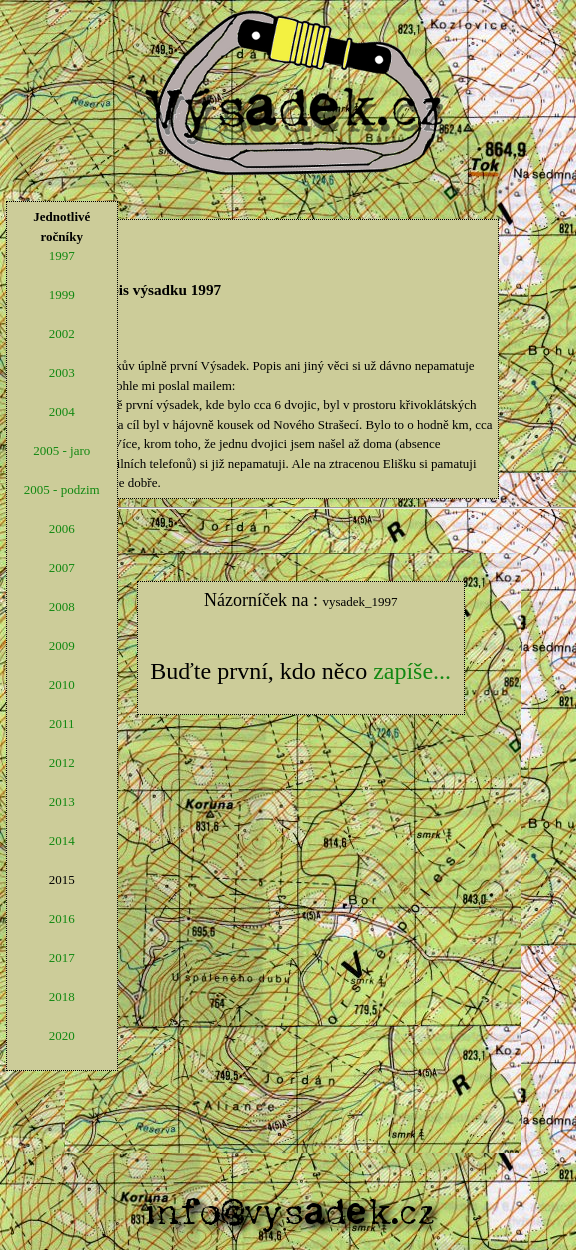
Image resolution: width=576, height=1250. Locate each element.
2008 (62, 606)
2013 (62, 801)
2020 (62, 1035)
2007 (62, 567)
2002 (62, 333)
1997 (62, 255)
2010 (62, 684)
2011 (62, 723)
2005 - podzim (62, 489)
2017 (62, 957)
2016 (62, 918)
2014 (62, 840)
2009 (62, 645)
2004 (62, 411)
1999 (62, 294)
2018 (62, 996)
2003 (62, 372)
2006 (62, 528)
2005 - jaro (61, 450)
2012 (62, 762)
